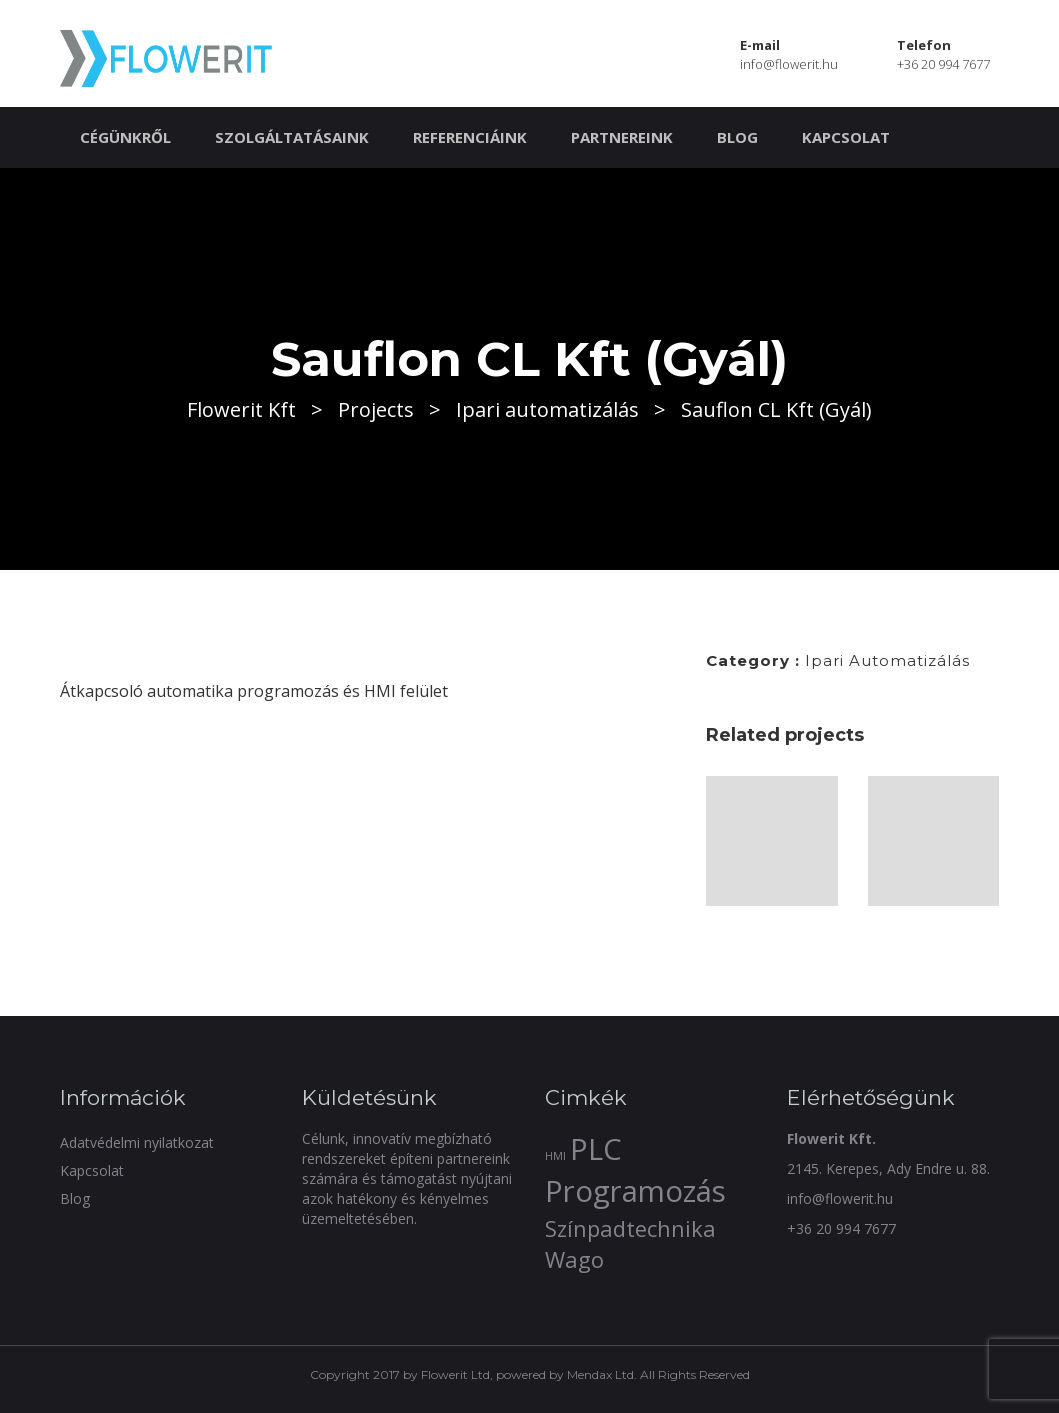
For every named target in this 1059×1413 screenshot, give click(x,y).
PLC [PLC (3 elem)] (596, 1149)
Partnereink (622, 137)
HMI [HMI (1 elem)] (555, 1156)
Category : (753, 660)
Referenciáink (470, 137)
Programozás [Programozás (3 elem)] (635, 1191)
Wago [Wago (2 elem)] (574, 1259)
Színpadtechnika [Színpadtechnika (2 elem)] (630, 1228)
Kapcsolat (846, 137)
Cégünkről (125, 137)
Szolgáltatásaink (292, 137)
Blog (737, 137)
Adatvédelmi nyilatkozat (137, 1142)
